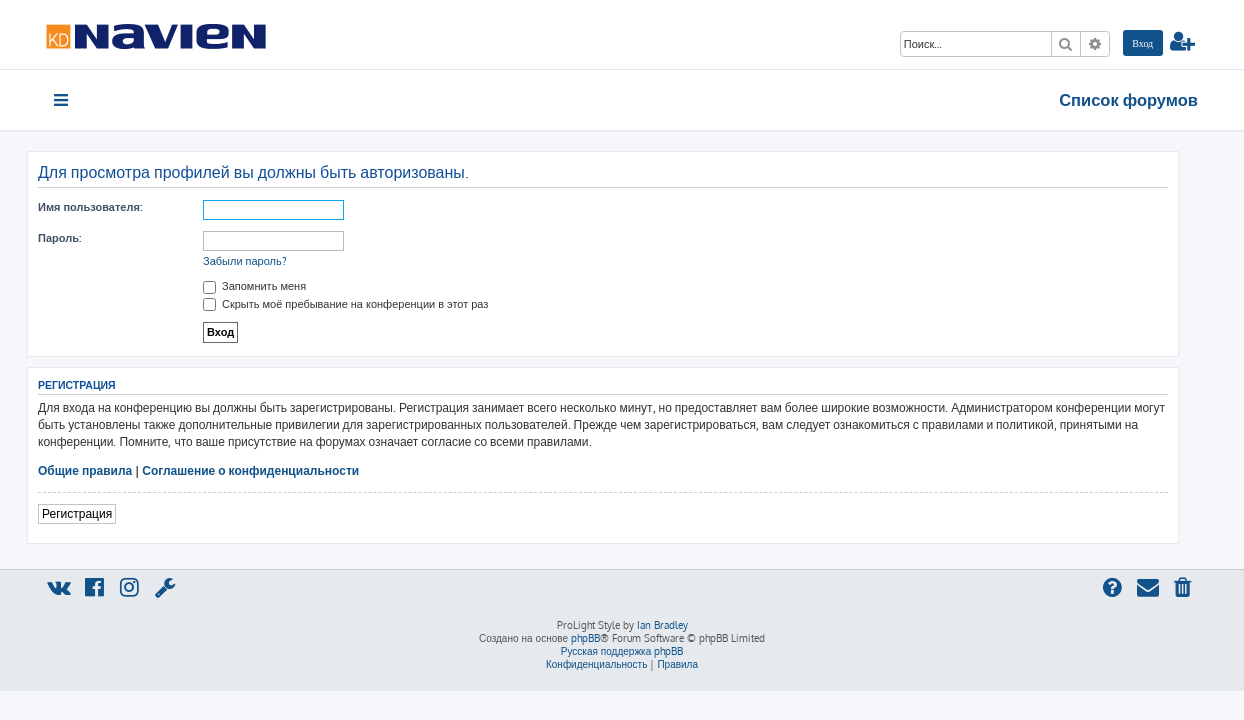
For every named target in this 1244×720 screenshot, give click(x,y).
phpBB (585, 638)
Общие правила (104, 470)
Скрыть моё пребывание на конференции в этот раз (364, 304)
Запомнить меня (273, 286)
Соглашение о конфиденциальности (269, 470)
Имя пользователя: (109, 207)
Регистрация (96, 513)
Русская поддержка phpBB (622, 651)
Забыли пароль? (264, 261)
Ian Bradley (662, 625)
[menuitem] (1143, 43)
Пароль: (78, 238)
